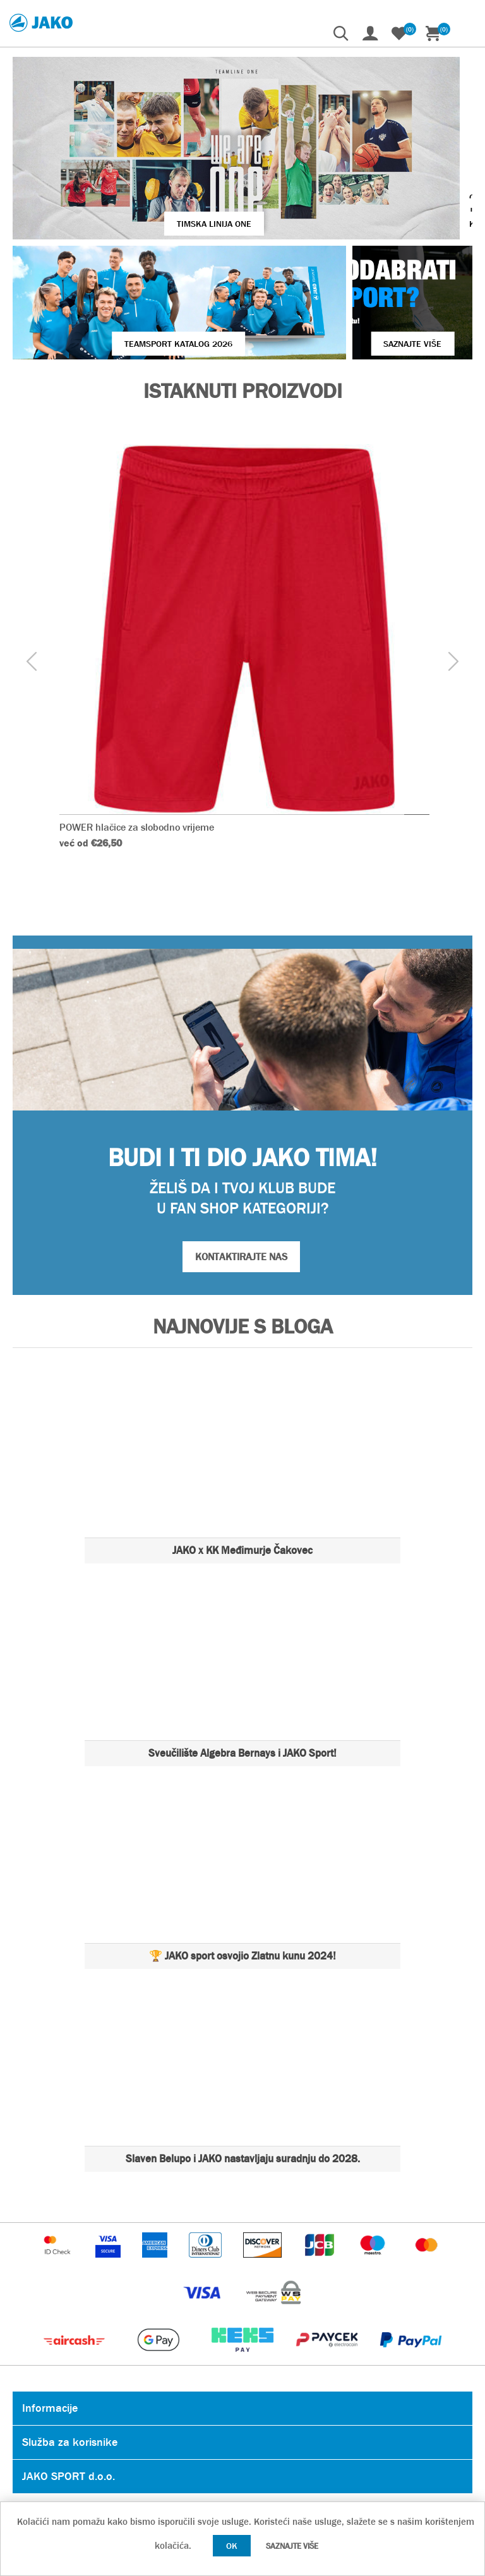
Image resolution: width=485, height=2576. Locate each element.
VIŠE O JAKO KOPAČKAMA (397, 159)
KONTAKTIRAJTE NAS (241, 1163)
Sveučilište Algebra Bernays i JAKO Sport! (242, 1659)
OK (231, 2545)
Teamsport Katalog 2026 (125, 250)
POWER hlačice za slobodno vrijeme (136, 734)
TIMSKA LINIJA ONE (149, 166)
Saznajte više (292, 2546)
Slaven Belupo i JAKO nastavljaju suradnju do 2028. (243, 2065)
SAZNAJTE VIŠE (359, 250)
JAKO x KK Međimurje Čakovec (242, 1457)
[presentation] (31, 568)
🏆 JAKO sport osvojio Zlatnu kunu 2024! (242, 1862)
